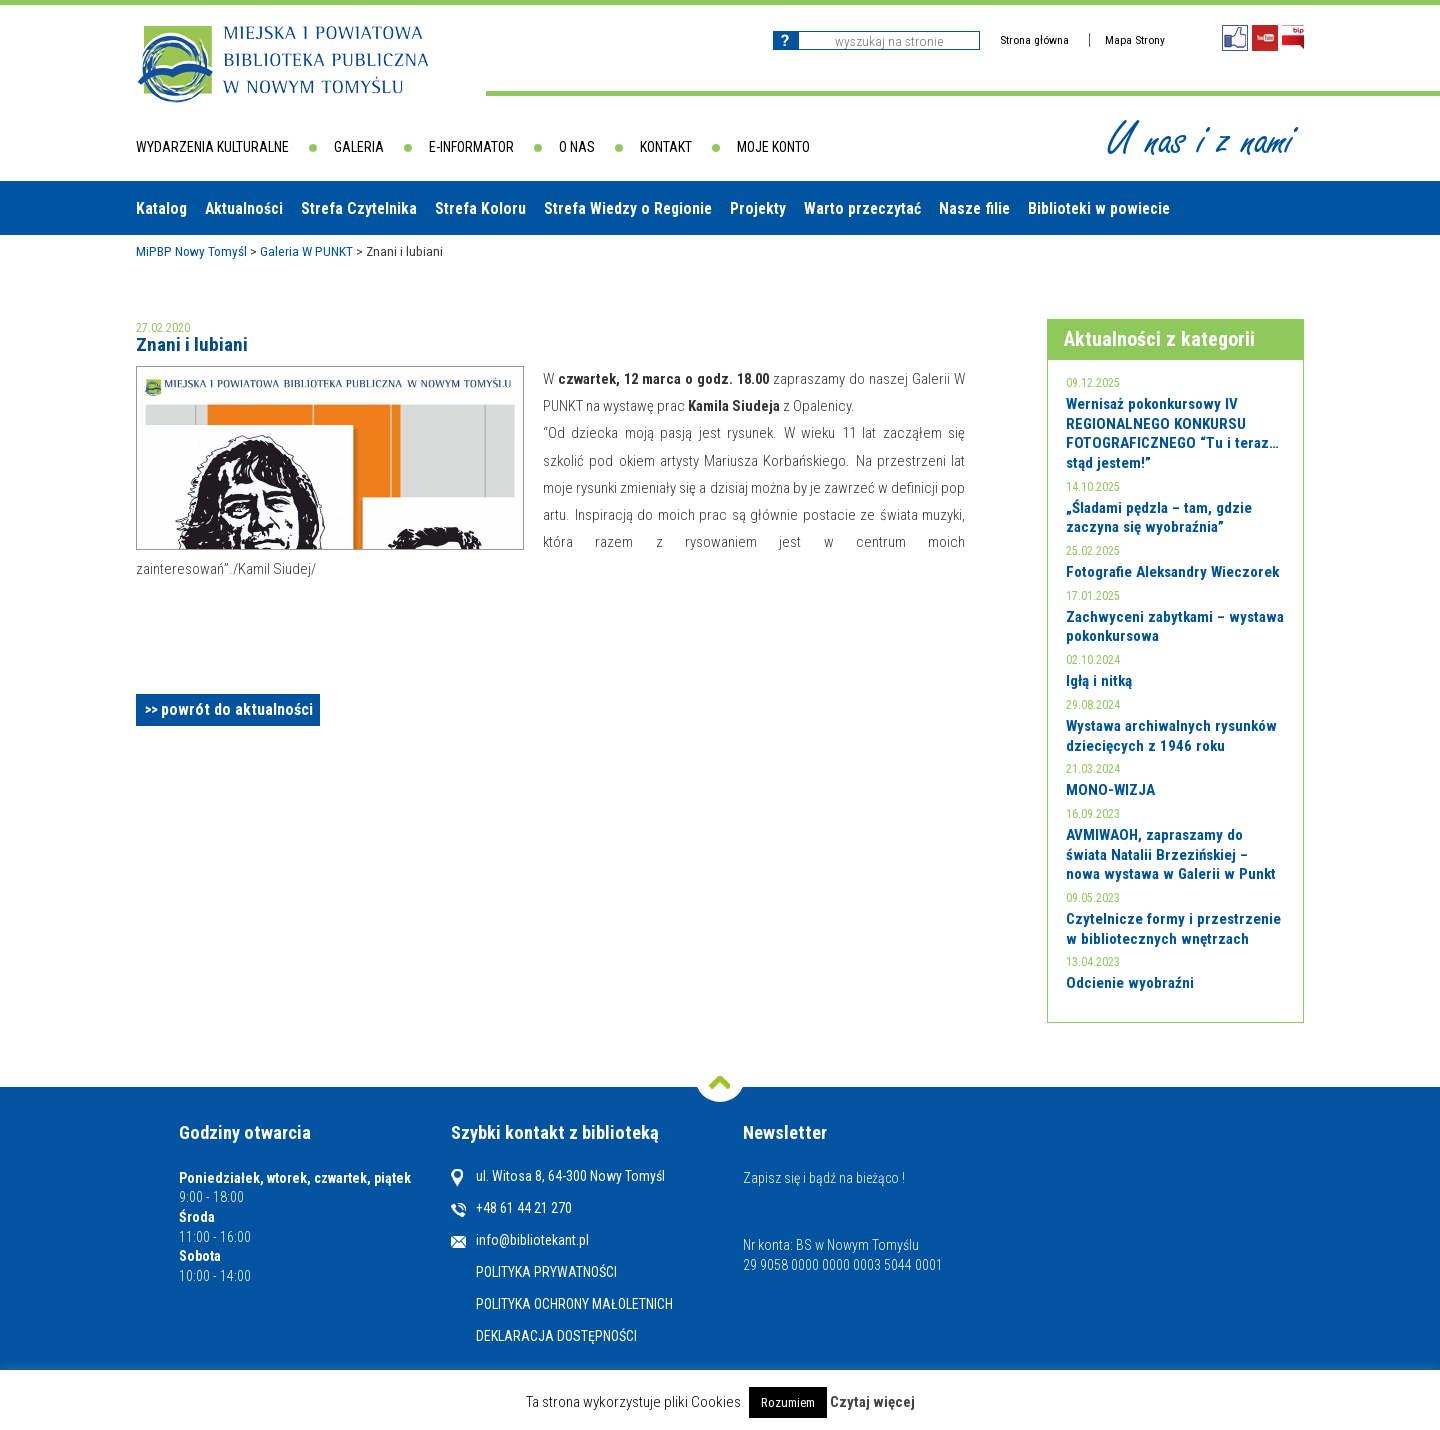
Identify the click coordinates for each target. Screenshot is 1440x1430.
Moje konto (773, 147)
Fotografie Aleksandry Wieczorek (1172, 572)
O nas (577, 147)
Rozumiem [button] (788, 1402)
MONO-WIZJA (1110, 790)
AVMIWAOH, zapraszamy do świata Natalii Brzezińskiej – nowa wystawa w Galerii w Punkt (1171, 854)
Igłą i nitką (1099, 681)
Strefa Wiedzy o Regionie (628, 208)
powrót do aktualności (237, 709)
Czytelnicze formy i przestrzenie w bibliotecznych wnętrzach (1173, 929)
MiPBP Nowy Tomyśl (191, 251)
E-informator (471, 147)
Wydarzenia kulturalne (212, 147)
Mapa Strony (1135, 40)
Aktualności (244, 208)
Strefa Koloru (480, 208)
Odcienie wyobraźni (1130, 983)
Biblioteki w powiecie (1099, 208)
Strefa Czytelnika (359, 208)
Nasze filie (974, 208)
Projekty (758, 208)
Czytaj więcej (872, 1402)
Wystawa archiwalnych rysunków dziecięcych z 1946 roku (1171, 736)
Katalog (161, 208)
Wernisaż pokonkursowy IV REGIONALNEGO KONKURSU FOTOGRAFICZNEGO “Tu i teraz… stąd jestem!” (1172, 433)
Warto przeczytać (862, 208)
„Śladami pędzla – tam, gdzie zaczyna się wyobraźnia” (1159, 518)
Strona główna (1034, 40)
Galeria (359, 147)
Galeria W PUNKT (306, 251)
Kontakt (666, 147)
